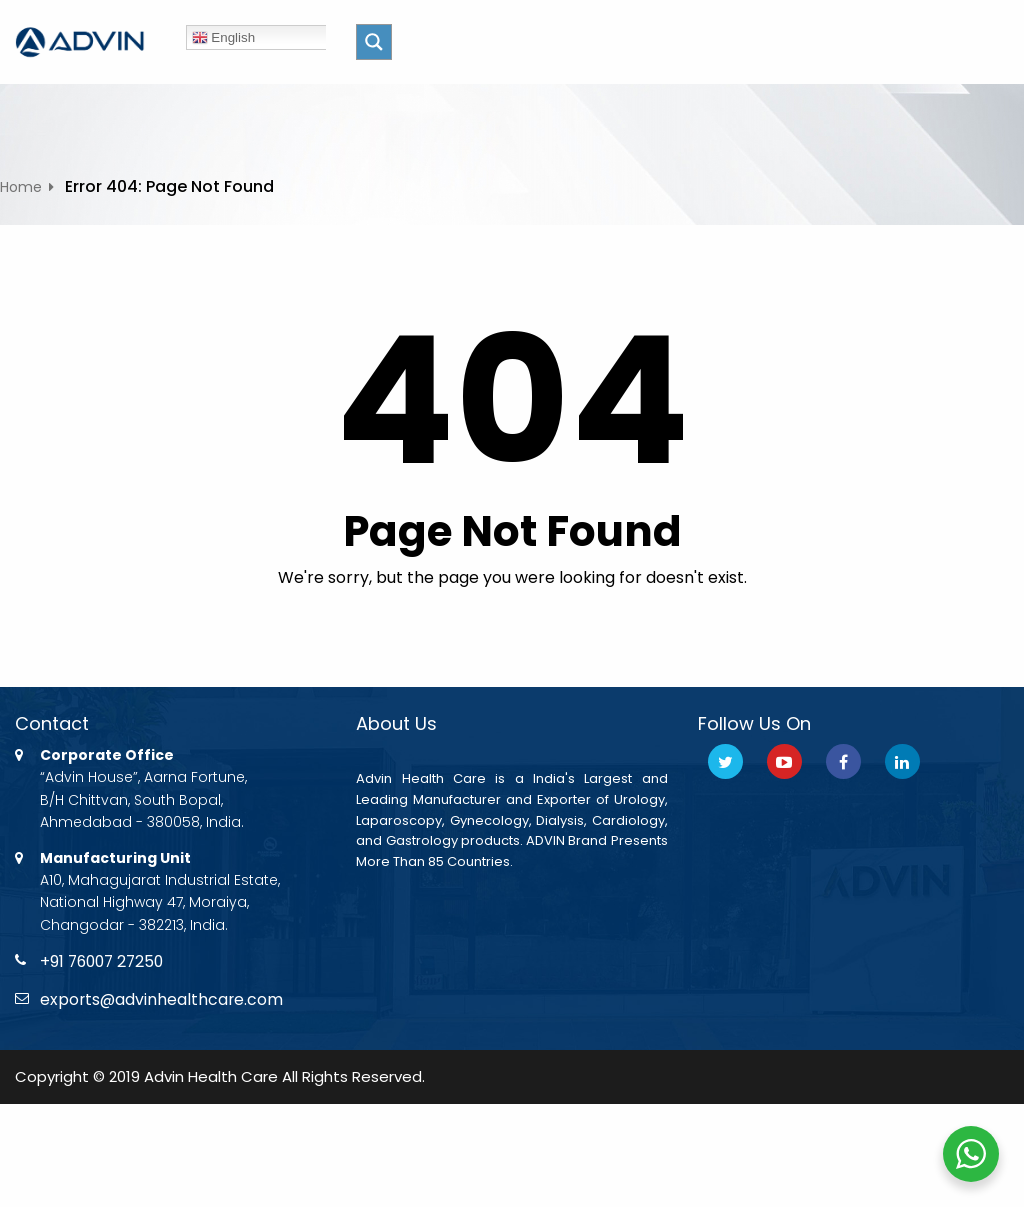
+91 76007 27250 (105, 961)
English (223, 38)
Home (21, 187)
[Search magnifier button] (374, 42)
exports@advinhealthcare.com (163, 1000)
